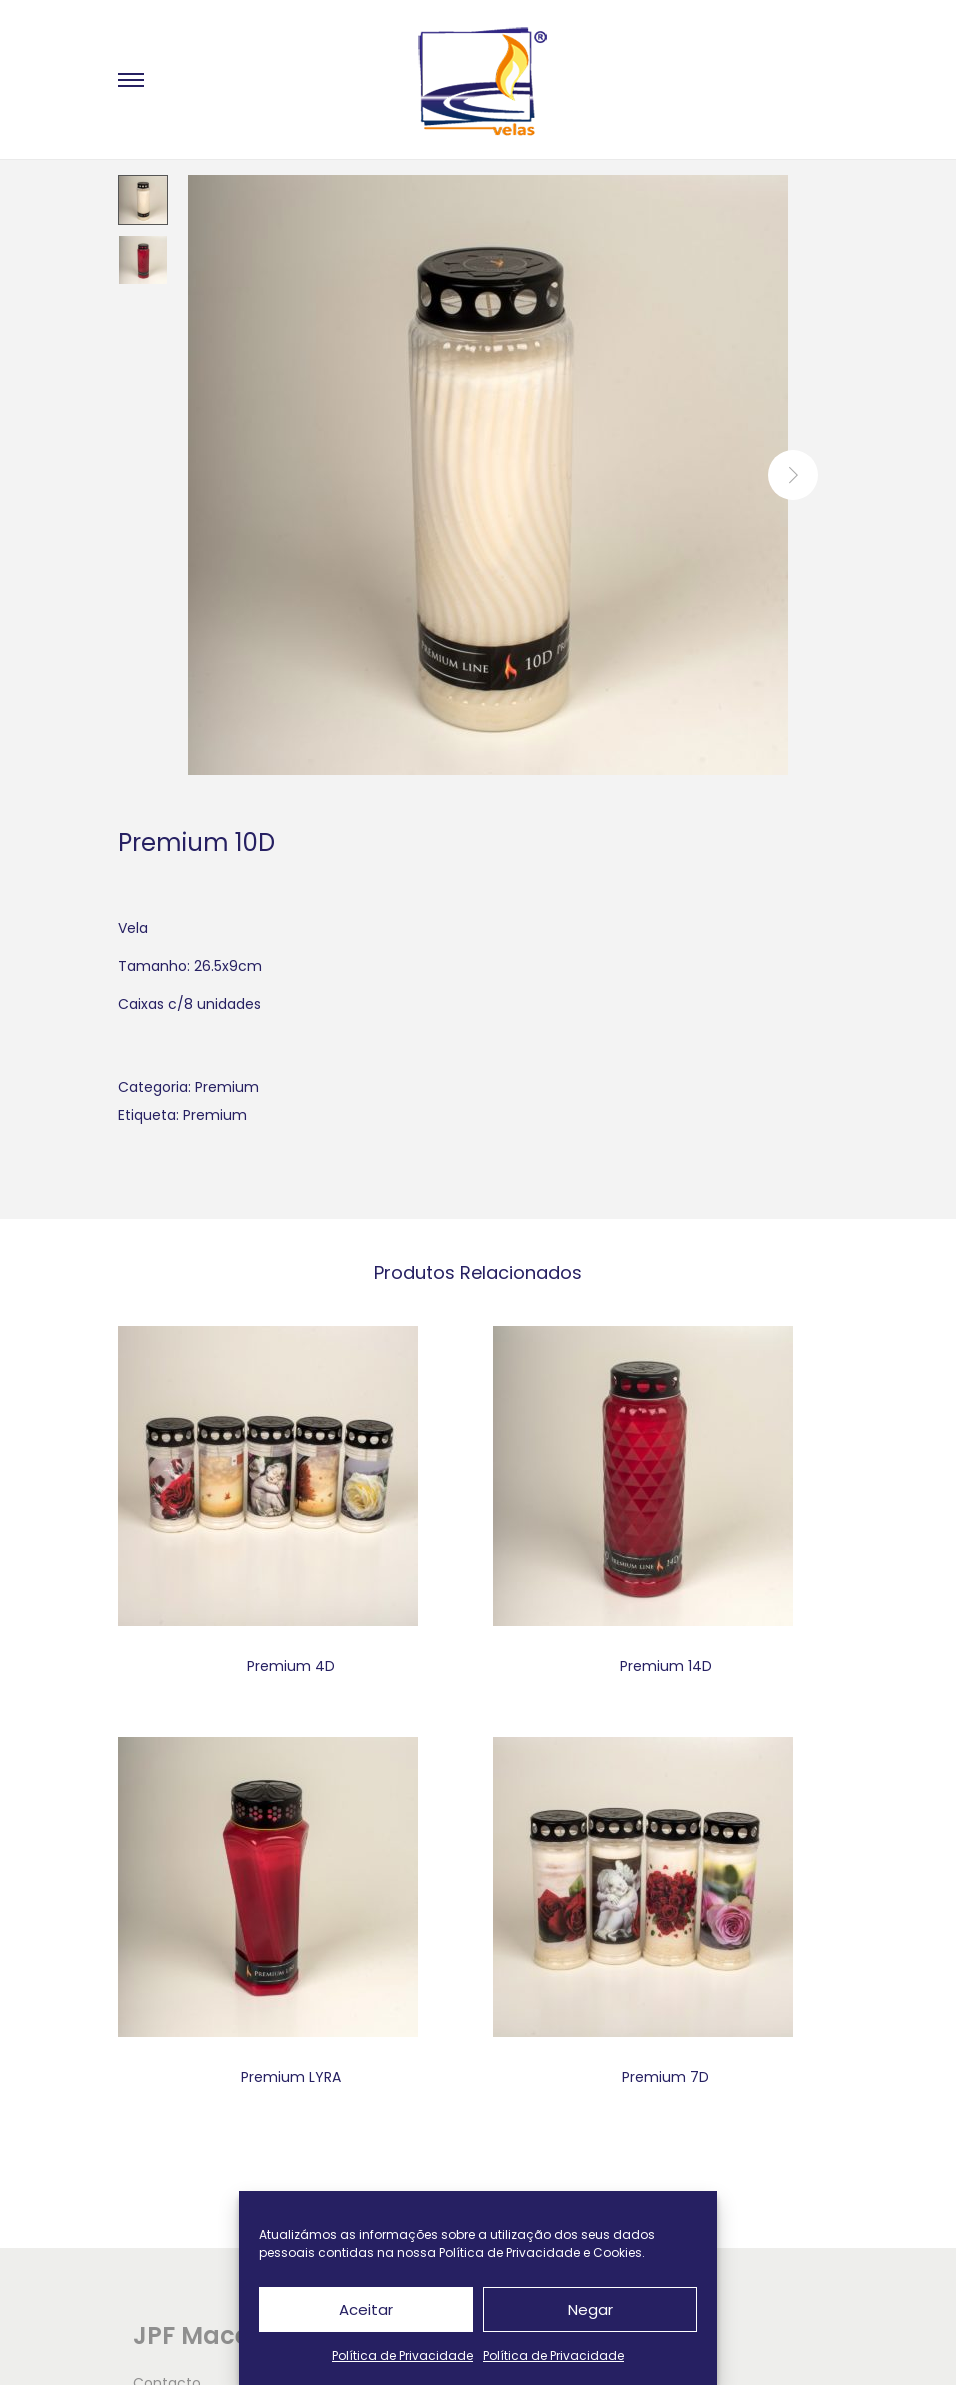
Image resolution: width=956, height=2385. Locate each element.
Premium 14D (666, 1666)
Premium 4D (291, 1666)
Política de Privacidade (402, 2355)
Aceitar (366, 2309)
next (793, 475)
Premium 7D (665, 2077)
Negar (590, 2309)
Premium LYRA (291, 2077)
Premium (227, 1087)
